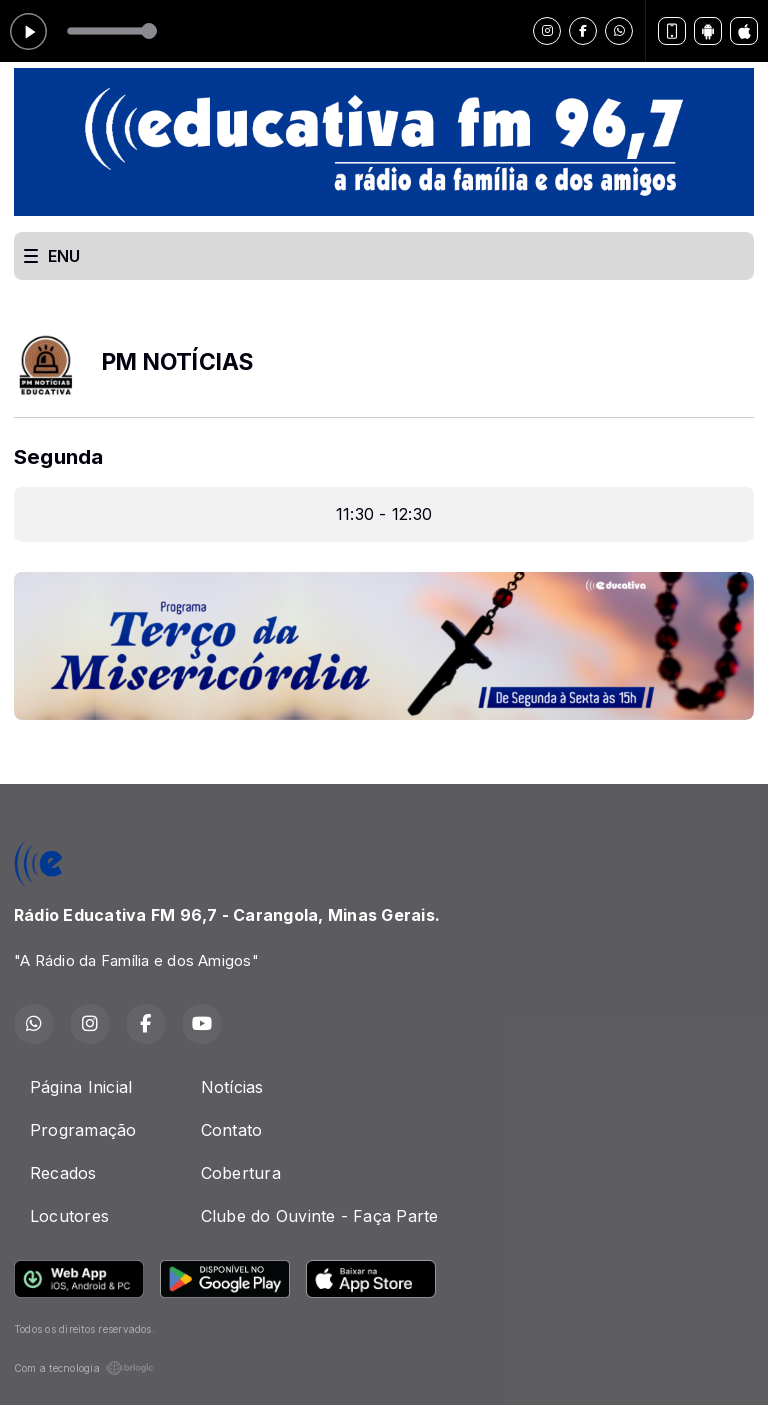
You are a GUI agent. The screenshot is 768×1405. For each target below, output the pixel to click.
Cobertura (241, 1173)
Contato (232, 1130)
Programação (83, 1130)
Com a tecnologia (84, 1368)
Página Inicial (81, 1087)
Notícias (232, 1087)
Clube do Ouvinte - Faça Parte (320, 1216)
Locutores (69, 1216)
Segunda (59, 456)
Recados (63, 1173)
